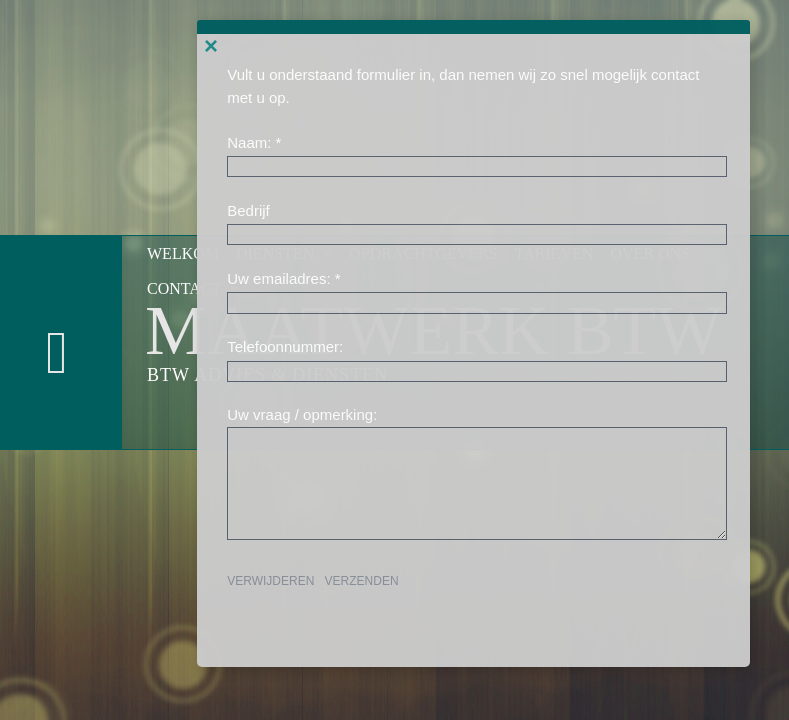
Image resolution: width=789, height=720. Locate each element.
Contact (194, 288)
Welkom (183, 253)
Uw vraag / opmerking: (302, 414)
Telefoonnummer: (285, 346)
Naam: (249, 142)
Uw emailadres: (278, 278)
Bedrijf (248, 210)
